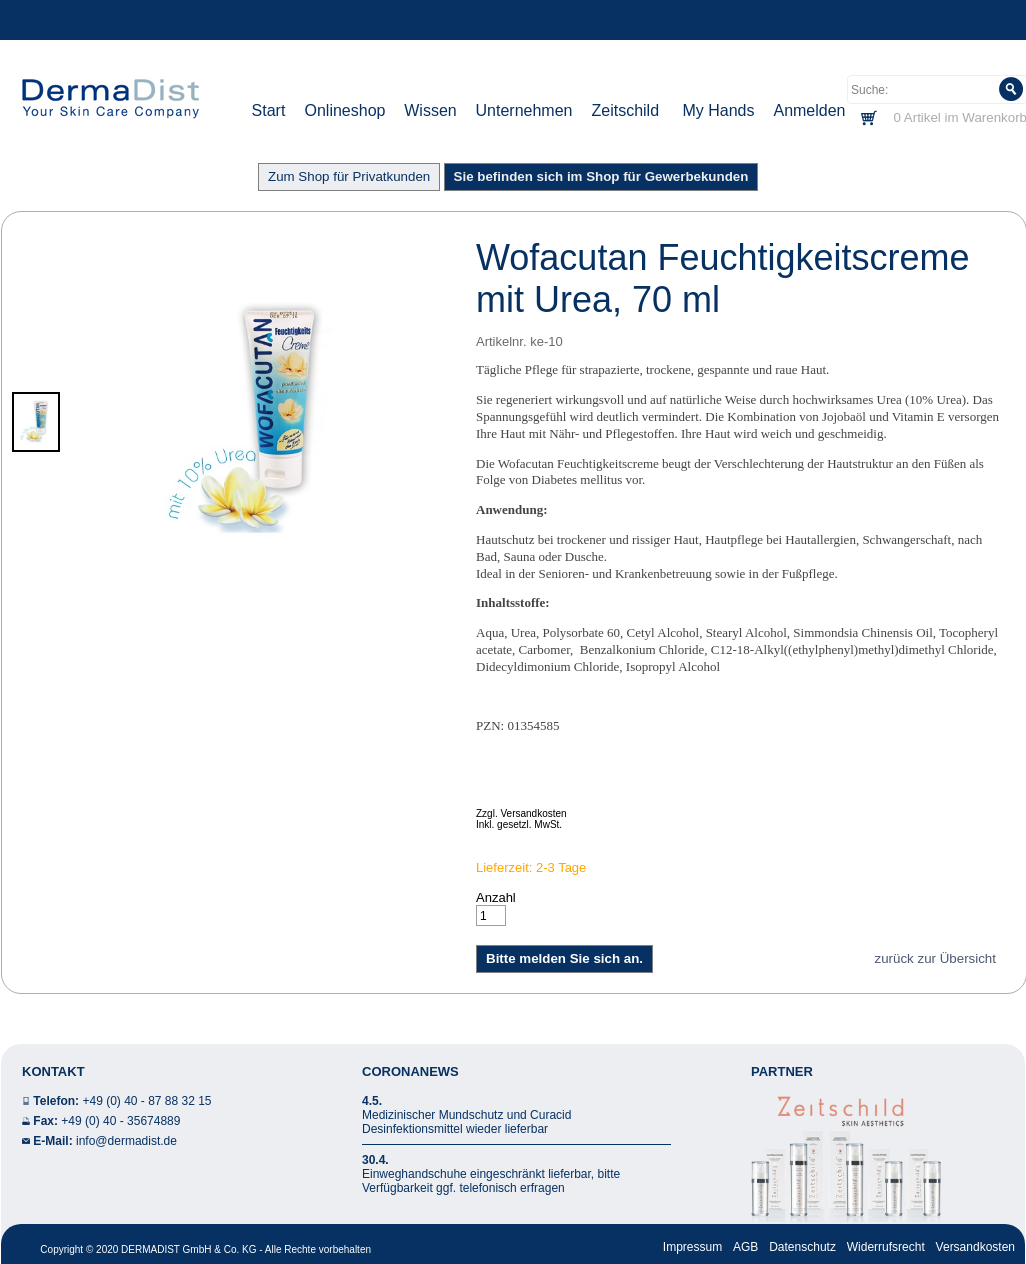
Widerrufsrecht (886, 1247)
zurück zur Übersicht (935, 958)
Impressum (692, 1247)
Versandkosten (975, 1247)
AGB (745, 1247)
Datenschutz (802, 1247)
